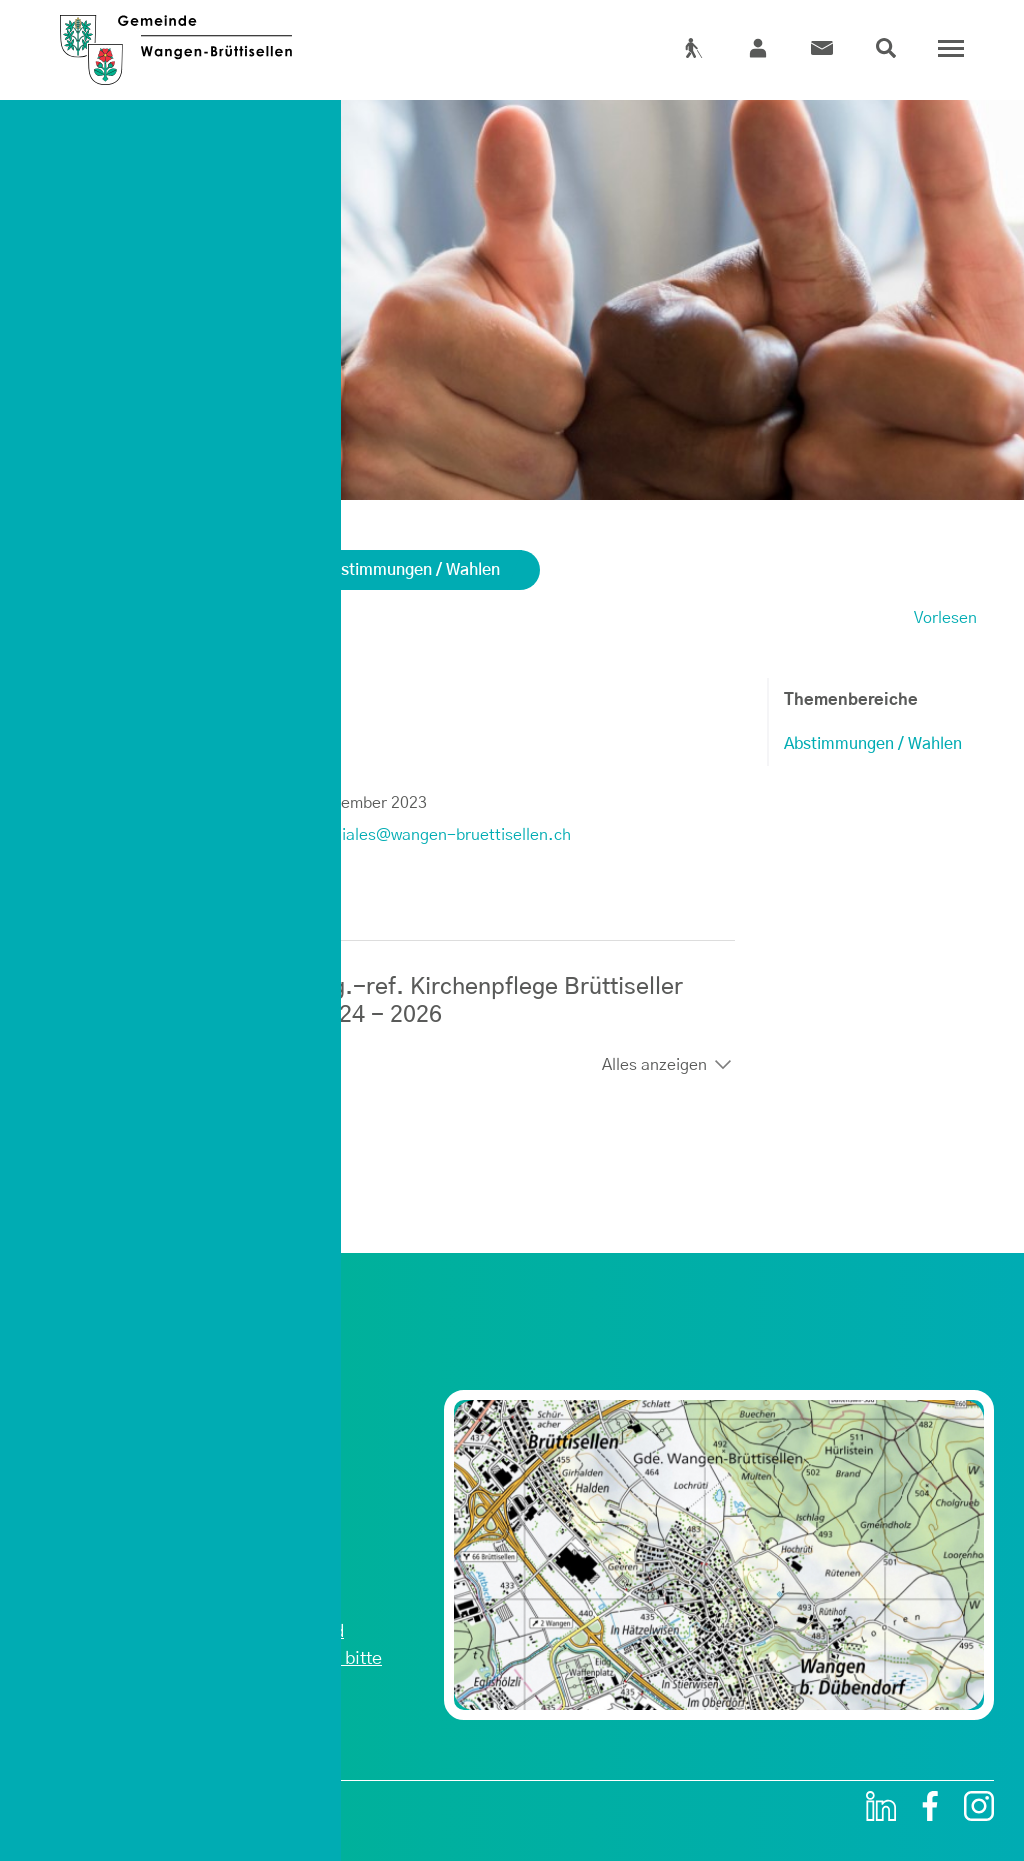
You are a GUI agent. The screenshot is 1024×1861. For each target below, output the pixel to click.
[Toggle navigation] (946, 49)
